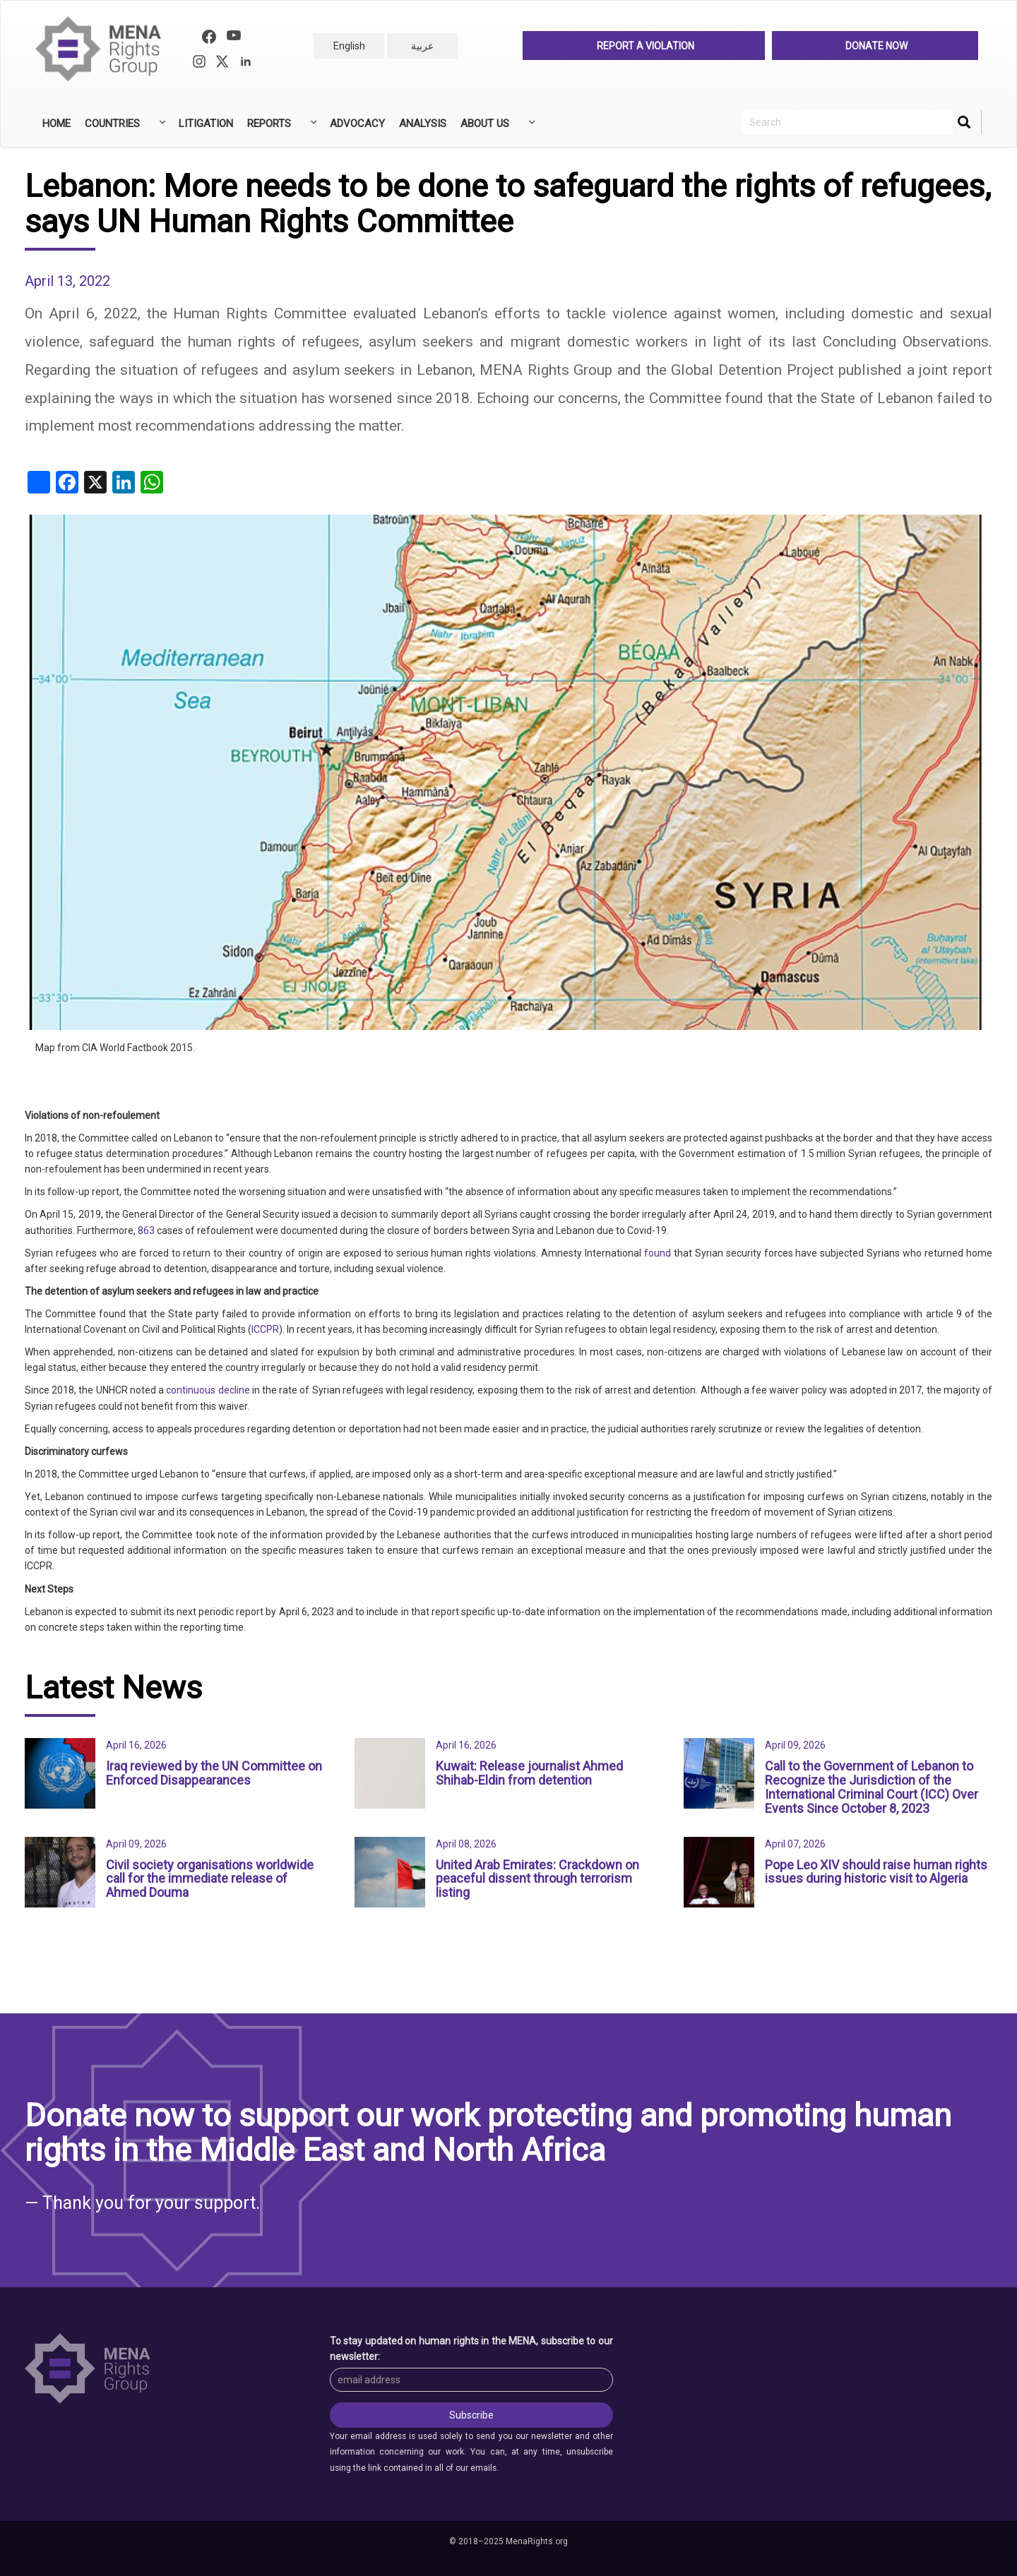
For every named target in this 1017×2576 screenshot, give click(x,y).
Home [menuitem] (56, 123)
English (349, 46)
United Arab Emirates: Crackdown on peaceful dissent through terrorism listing (537, 1878)
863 (146, 1230)
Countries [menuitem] (124, 128)
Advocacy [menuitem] (357, 123)
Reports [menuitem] (280, 128)
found (657, 1253)
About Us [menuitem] (496, 128)
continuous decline (207, 1390)
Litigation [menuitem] (206, 123)
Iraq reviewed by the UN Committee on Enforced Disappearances (214, 1773)
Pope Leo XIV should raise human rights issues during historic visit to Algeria (876, 1871)
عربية (422, 46)
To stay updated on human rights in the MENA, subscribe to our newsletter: (472, 2348)
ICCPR (265, 1329)
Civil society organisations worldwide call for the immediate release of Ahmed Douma (210, 1878)
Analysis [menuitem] (422, 123)
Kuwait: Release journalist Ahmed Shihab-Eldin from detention (529, 1773)
